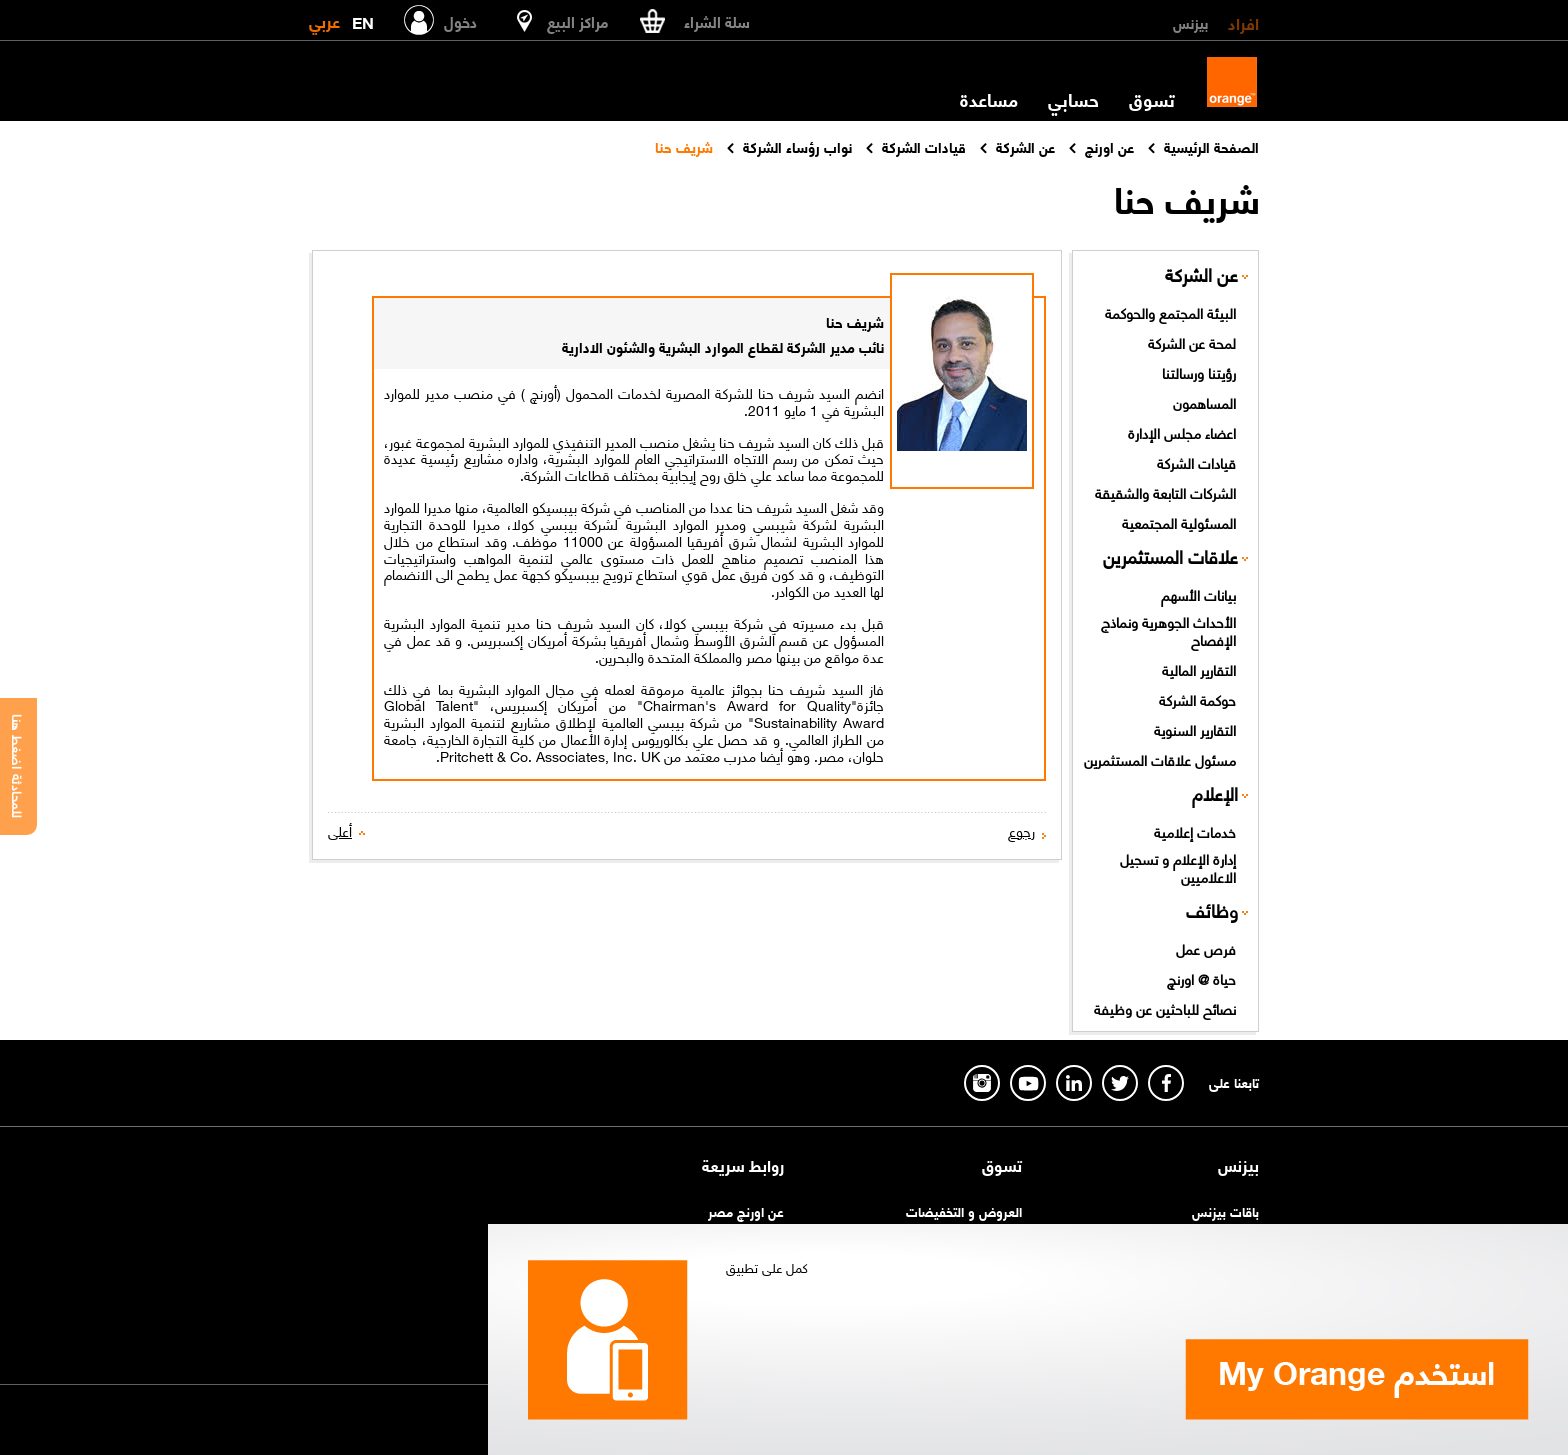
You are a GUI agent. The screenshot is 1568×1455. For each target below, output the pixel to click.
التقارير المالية (1199, 669)
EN (363, 18)
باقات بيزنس (1225, 1210)
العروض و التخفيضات (964, 1210)
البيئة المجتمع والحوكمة (1170, 312)
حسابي (1073, 99)
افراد (1243, 22)
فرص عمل (1206, 948)
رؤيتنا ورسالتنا (1199, 372)
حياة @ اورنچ (1201, 978)
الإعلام (1215, 793)
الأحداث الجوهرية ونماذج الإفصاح (1168, 630)
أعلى (340, 830)
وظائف (1212, 910)
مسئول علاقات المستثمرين (1160, 759)
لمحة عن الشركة (1192, 342)
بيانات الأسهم (1198, 594)
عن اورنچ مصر (746, 1210)
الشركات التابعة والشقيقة (1165, 492)
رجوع (1021, 830)
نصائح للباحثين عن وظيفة (1165, 1008)
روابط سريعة (743, 1165)
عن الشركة (1201, 274)
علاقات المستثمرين (1170, 556)
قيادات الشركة (1196, 462)
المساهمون (1204, 402)
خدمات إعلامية (1195, 831)
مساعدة (989, 99)
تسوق (1152, 99)
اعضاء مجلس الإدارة (1182, 432)
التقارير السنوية (1195, 729)
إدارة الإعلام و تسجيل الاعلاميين (1178, 867)
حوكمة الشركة (1197, 699)
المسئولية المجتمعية (1179, 522)
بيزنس (1190, 22)
